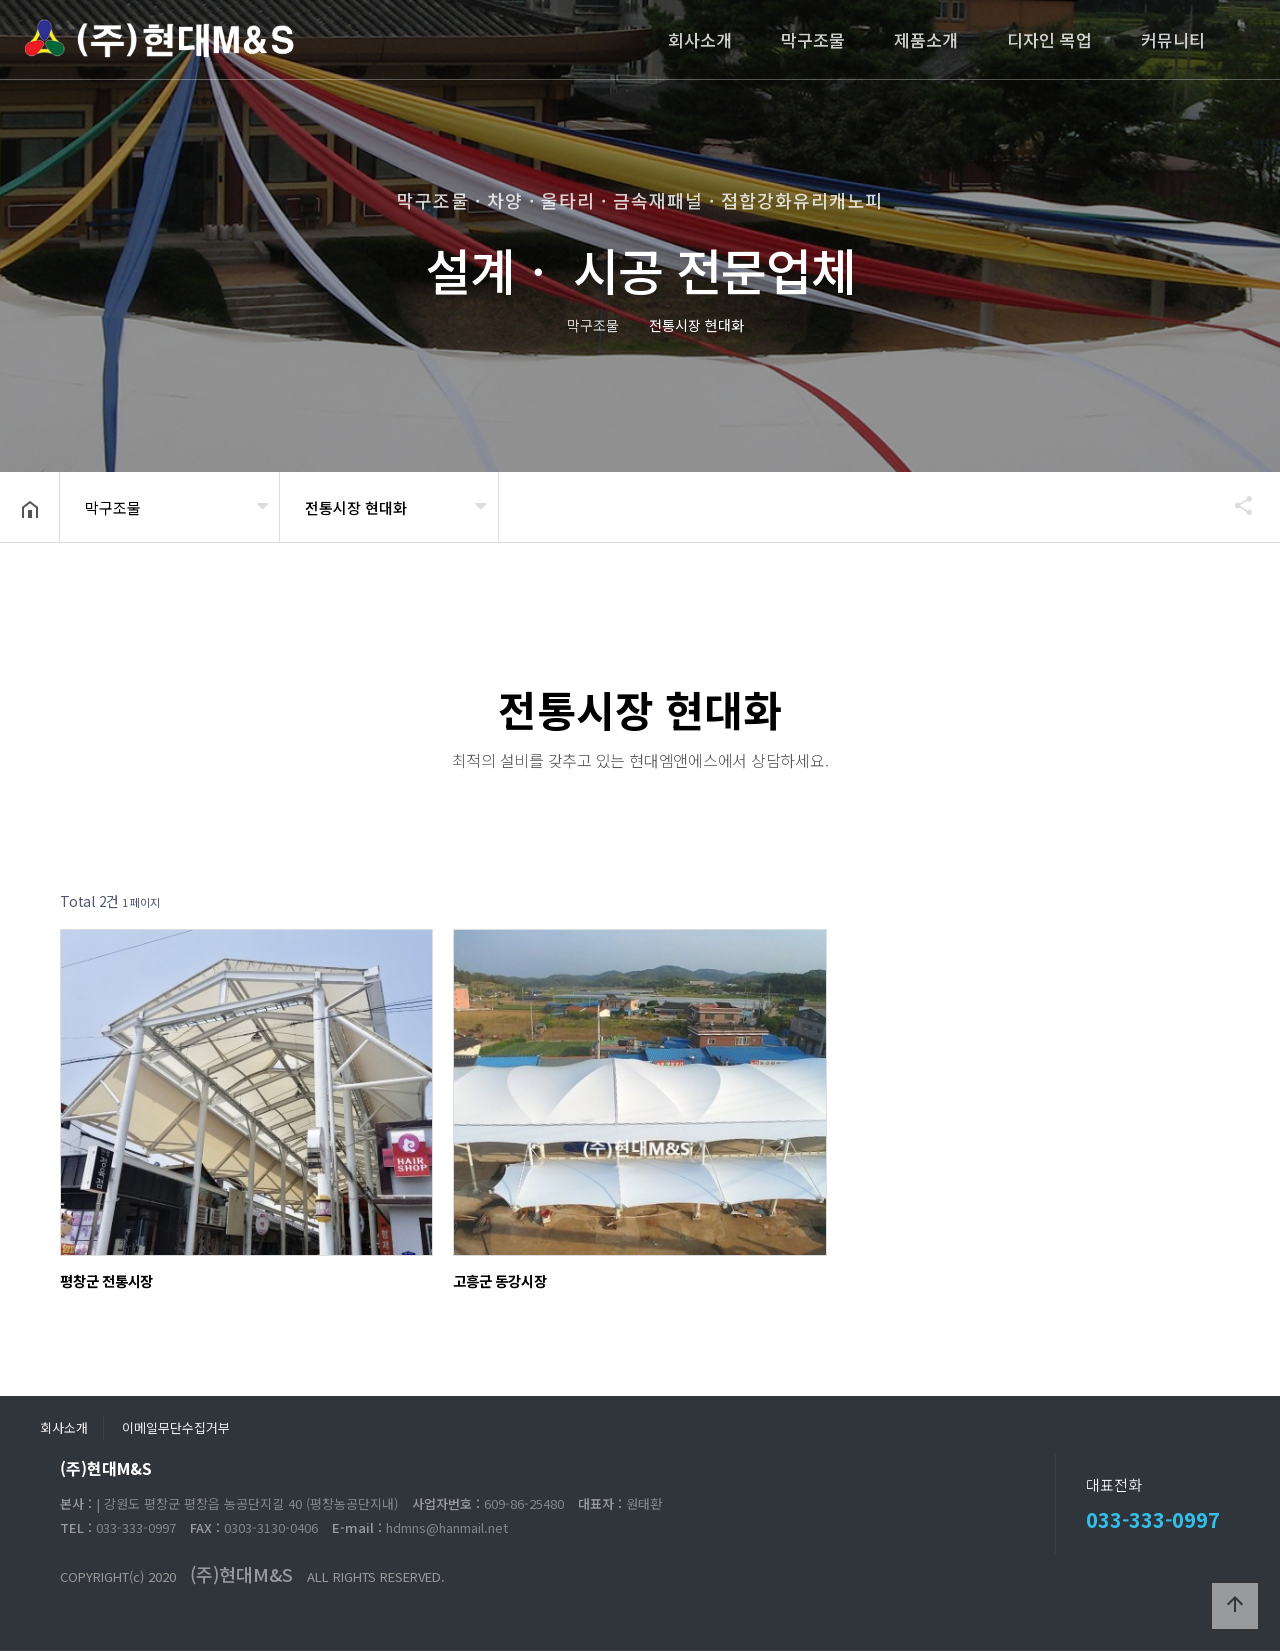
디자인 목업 (1049, 39)
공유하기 (1234, 505)
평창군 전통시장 (106, 1280)
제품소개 (926, 39)
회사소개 (700, 39)
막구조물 (813, 39)
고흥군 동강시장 (499, 1280)
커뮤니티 (1173, 39)
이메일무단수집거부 (176, 1427)
